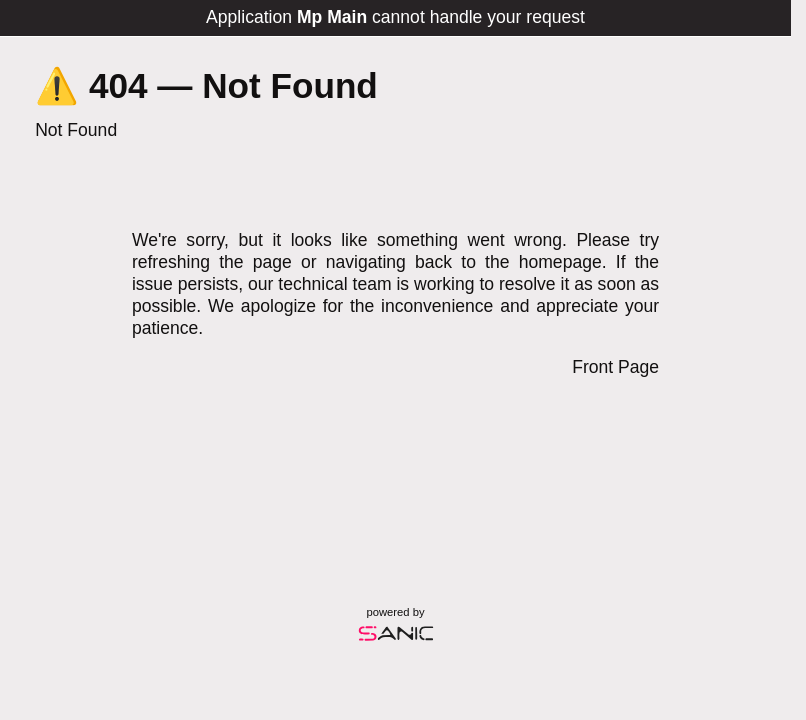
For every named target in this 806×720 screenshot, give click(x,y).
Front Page (615, 367)
